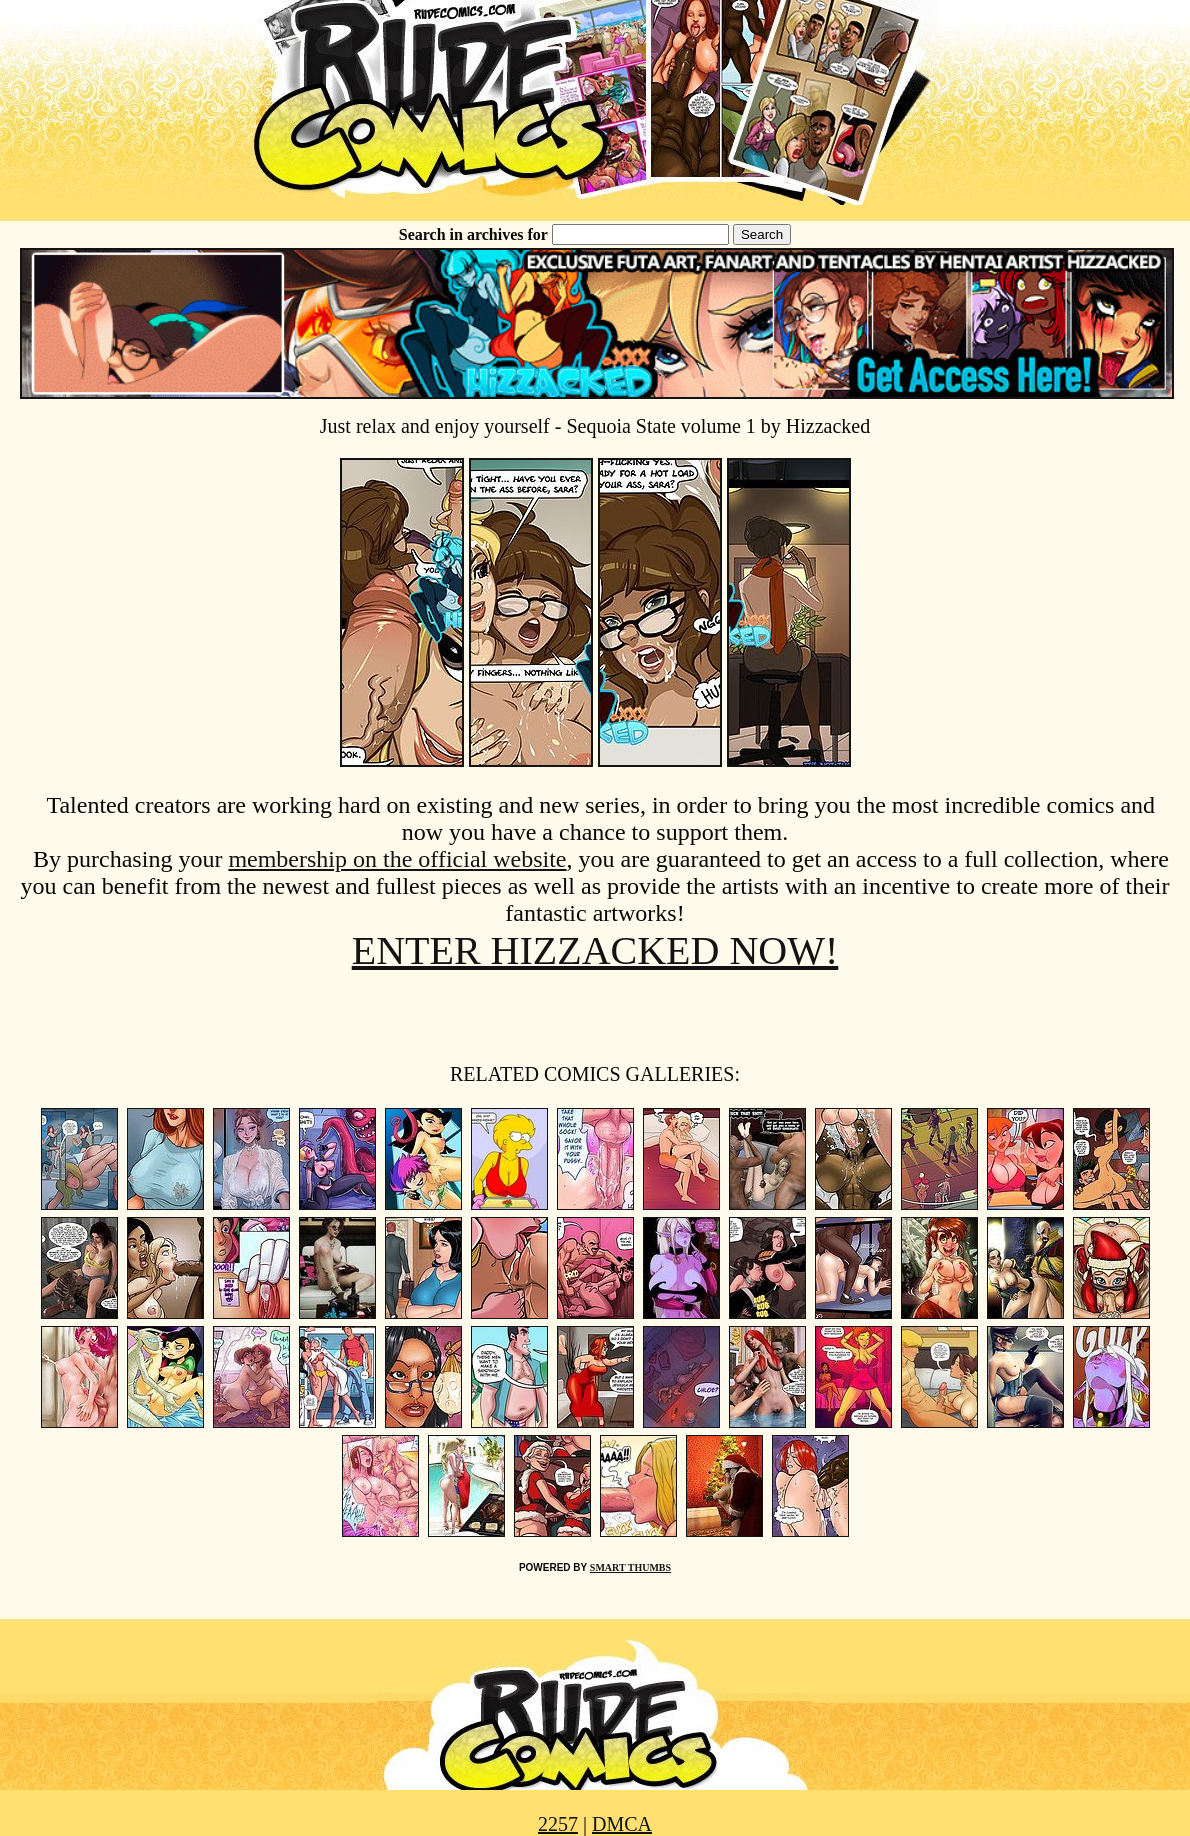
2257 (558, 1824)
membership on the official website (397, 859)
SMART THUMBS (630, 1567)
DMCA (622, 1824)
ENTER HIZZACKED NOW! (595, 950)
